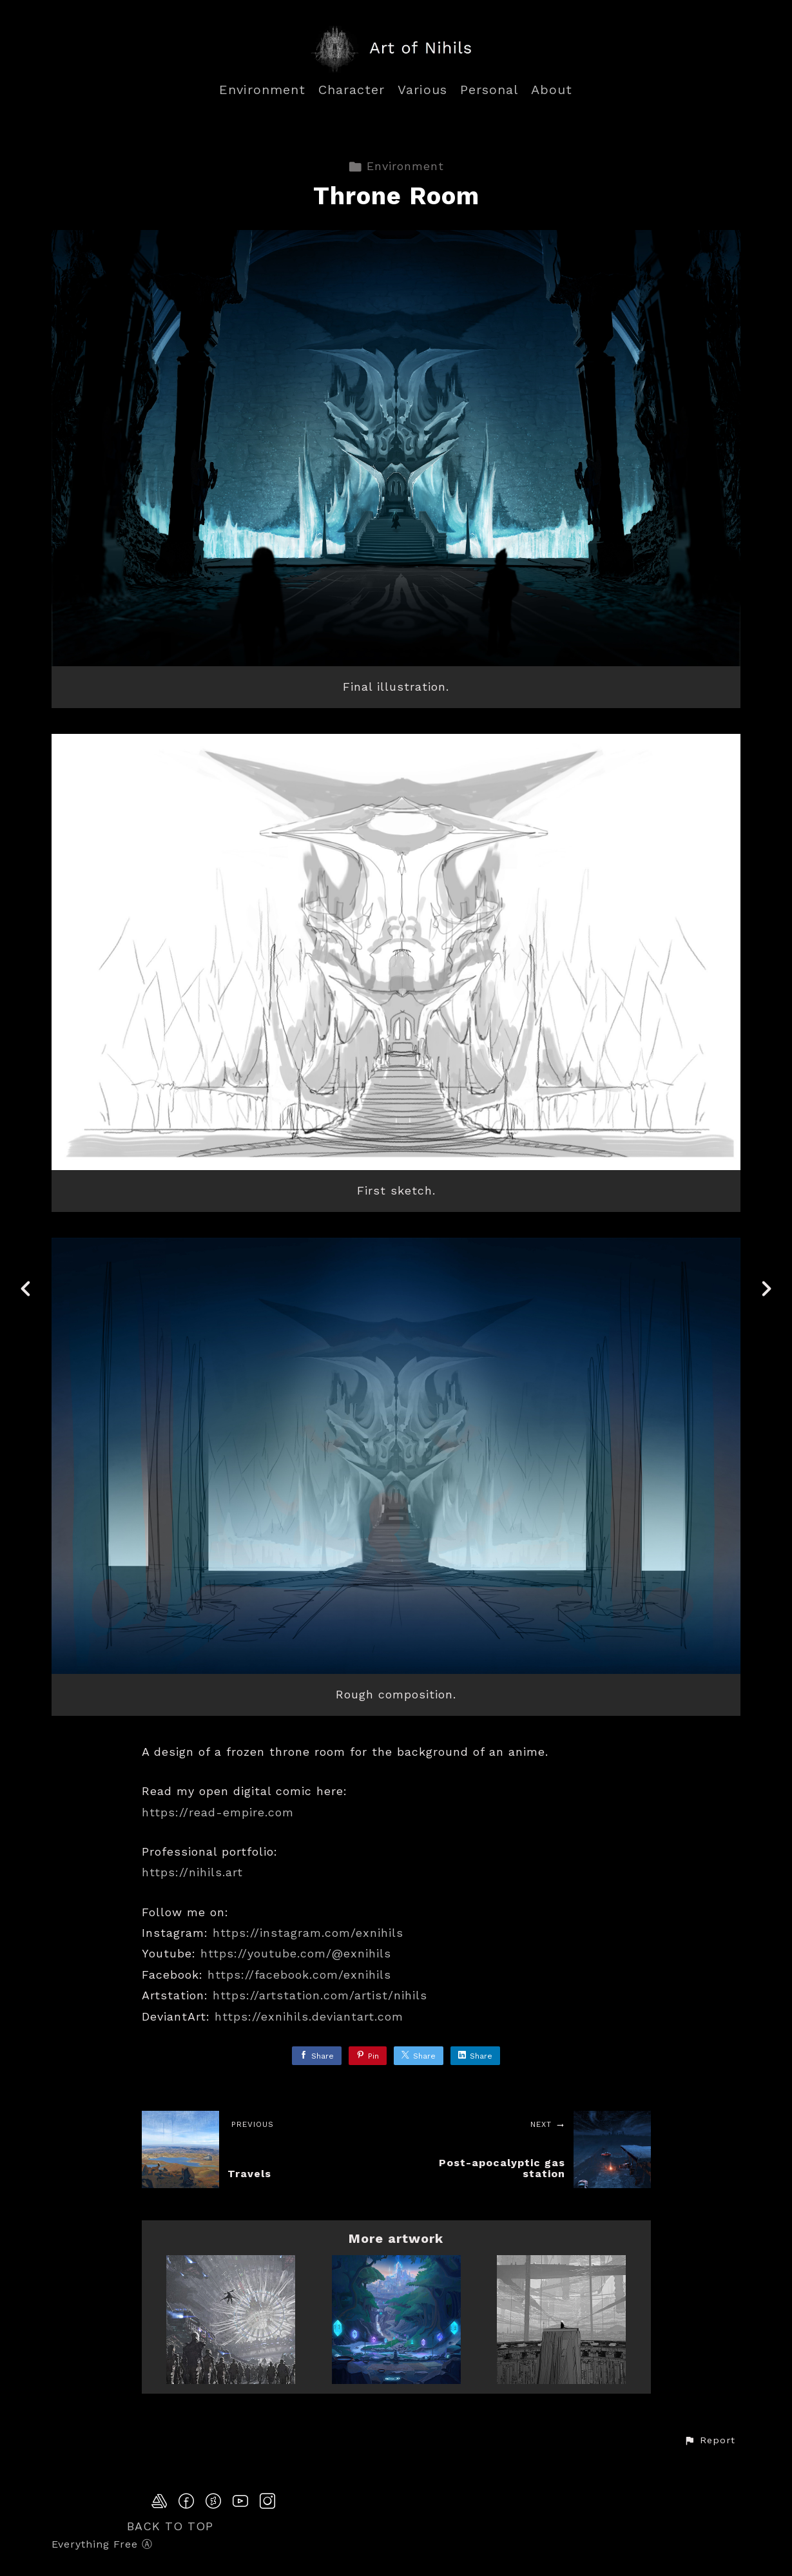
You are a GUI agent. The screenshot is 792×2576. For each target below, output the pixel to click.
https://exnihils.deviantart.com (309, 2016)
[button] (709, 2441)
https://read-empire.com (218, 1812)
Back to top (170, 2526)
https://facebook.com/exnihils (299, 1974)
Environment (262, 89)
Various (422, 89)
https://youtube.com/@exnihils (295, 1953)
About (551, 89)
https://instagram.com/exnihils (308, 1932)
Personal (489, 89)
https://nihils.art (192, 1872)
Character (351, 89)
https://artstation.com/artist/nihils (320, 1995)
